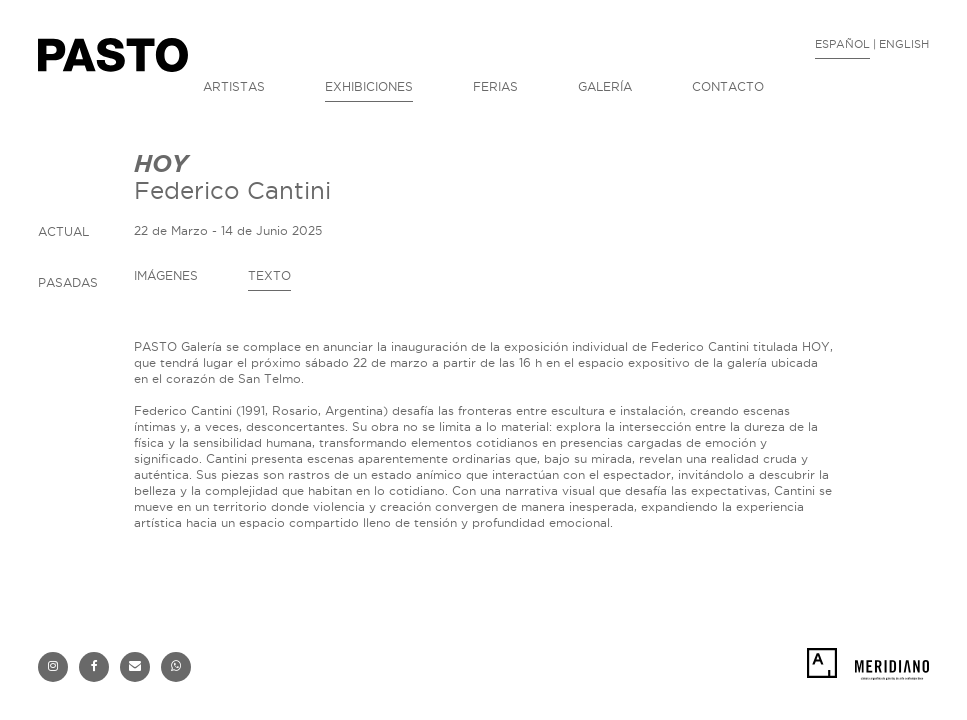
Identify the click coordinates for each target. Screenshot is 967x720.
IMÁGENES (166, 275)
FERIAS (495, 86)
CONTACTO (728, 86)
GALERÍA (605, 86)
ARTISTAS (234, 86)
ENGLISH (904, 44)
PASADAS (68, 282)
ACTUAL (63, 231)
